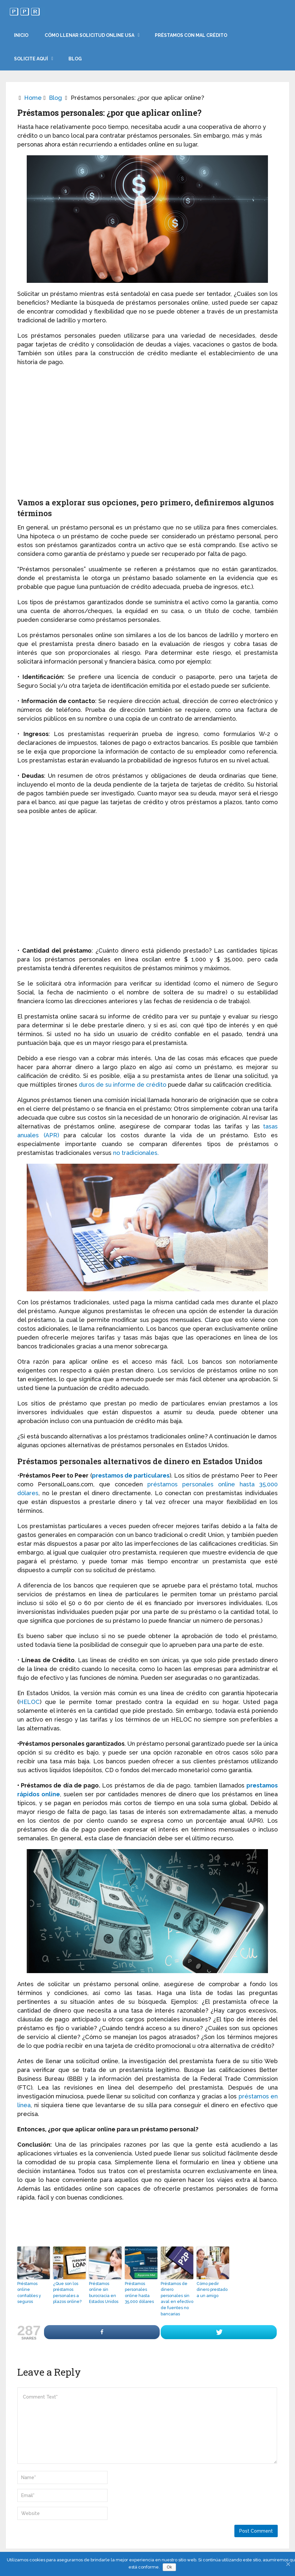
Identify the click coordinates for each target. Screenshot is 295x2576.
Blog (75, 58)
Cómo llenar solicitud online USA (89, 35)
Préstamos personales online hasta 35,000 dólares (139, 2292)
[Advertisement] (147, 436)
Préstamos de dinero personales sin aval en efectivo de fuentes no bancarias (175, 2298)
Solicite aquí (31, 58)
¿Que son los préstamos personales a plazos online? (66, 2292)
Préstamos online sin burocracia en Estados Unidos (105, 2289)
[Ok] (287, 2564)
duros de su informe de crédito (122, 1084)
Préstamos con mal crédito (191, 35)
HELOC (29, 1701)
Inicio (21, 35)
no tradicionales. (136, 1152)
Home (33, 97)
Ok (169, 2567)
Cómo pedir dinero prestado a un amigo (211, 2289)
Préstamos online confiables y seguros (33, 2289)
